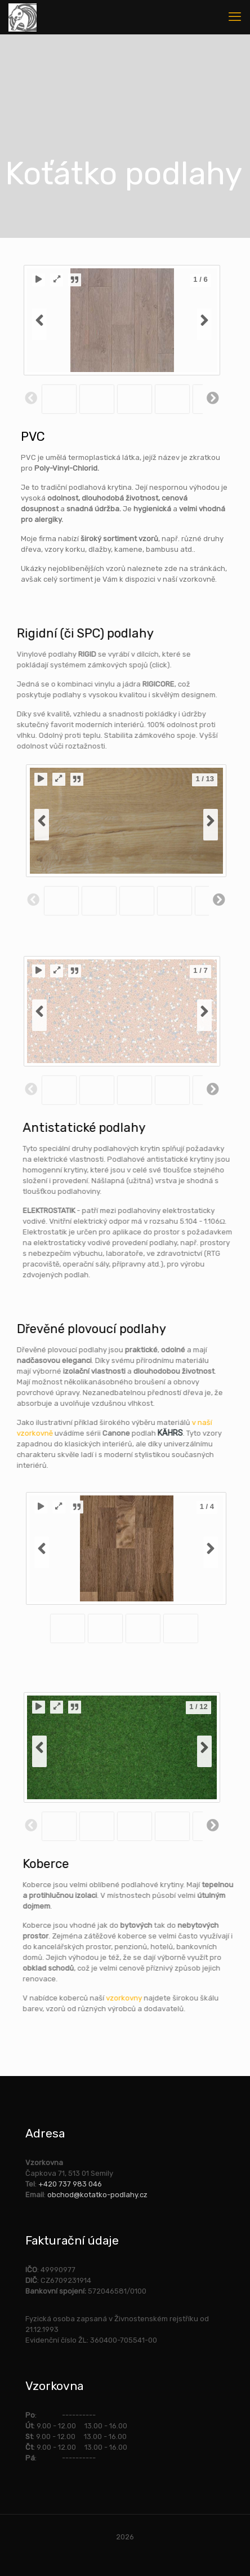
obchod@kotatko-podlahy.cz (97, 2194)
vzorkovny (210, 1998)
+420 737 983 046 (70, 2184)
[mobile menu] (234, 16)
